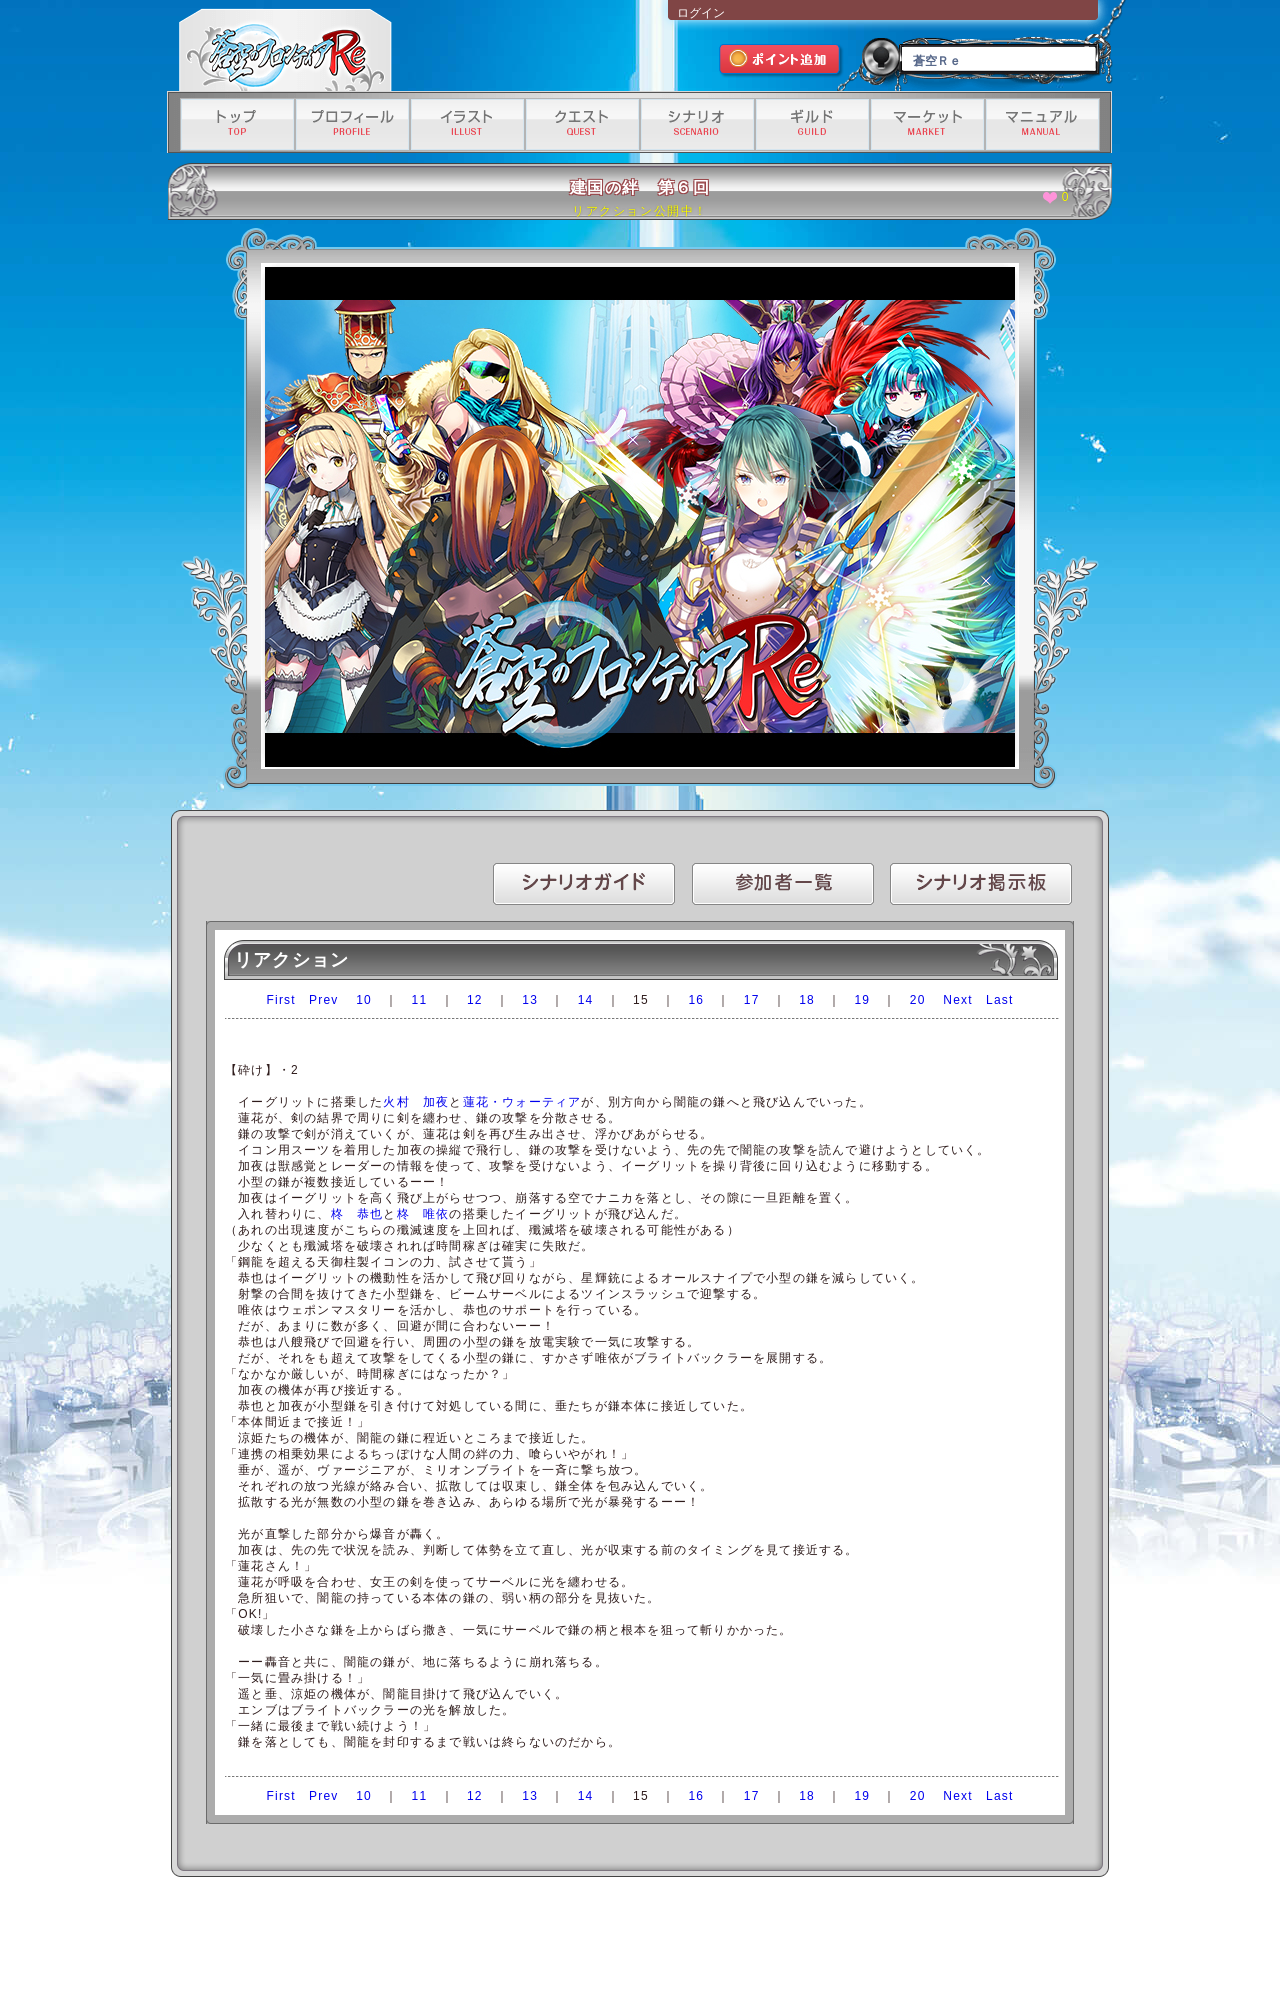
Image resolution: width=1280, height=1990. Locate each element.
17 (752, 1000)
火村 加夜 (416, 1102)
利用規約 (416, 1937)
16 (696, 1000)
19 (862, 1000)
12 (475, 1000)
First (281, 1000)
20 (918, 1000)
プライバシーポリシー (499, 1937)
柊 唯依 (423, 1214)
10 (364, 1000)
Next (957, 1000)
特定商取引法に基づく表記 (618, 1937)
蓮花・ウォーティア (522, 1102)
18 (807, 1000)
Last (999, 1000)
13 (530, 1000)
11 (420, 1000)
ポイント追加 (781, 61)
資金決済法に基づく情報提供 (750, 1937)
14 (586, 1000)
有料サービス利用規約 (874, 1937)
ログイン (701, 13)
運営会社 (360, 1937)
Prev (323, 1000)
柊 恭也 (357, 1214)
